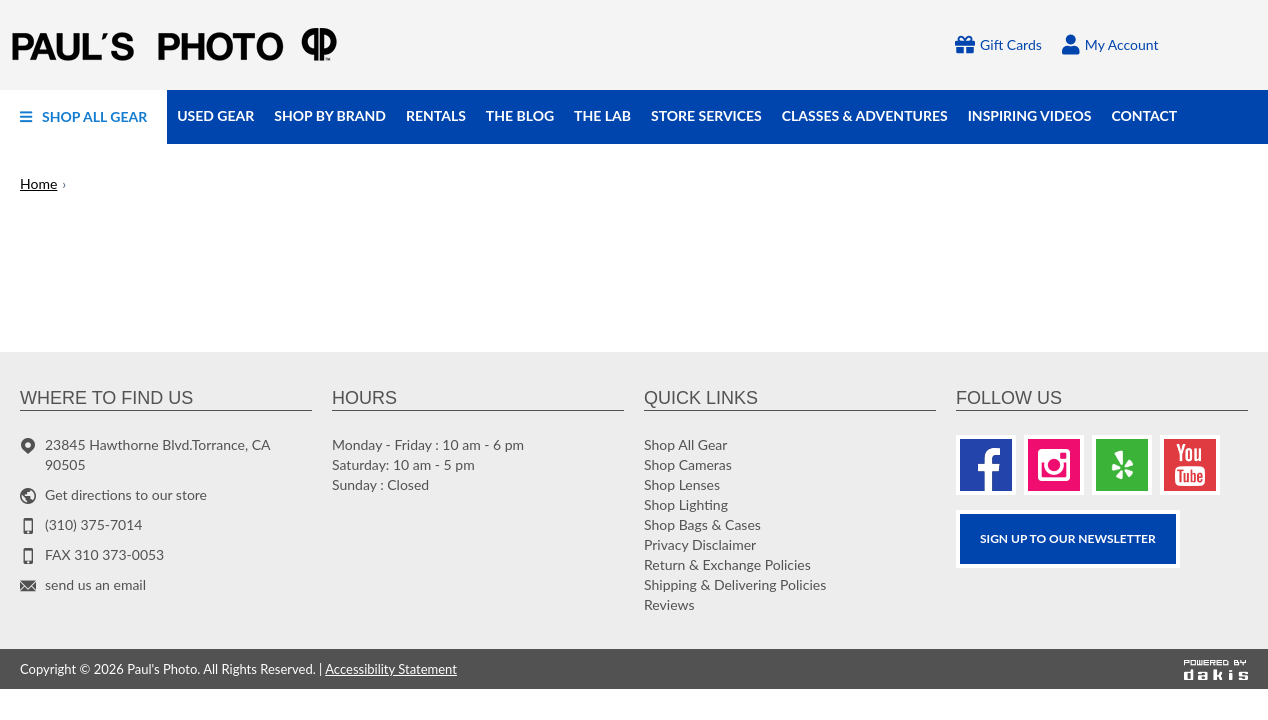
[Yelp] (1122, 465)
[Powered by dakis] (1216, 669)
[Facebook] (986, 465)
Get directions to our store (126, 494)
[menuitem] (83, 117)
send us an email (95, 584)
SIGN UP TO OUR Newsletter (1068, 538)
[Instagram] (1054, 465)
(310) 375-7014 (93, 524)
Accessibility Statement (391, 669)
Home (38, 183)
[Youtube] (1190, 465)
